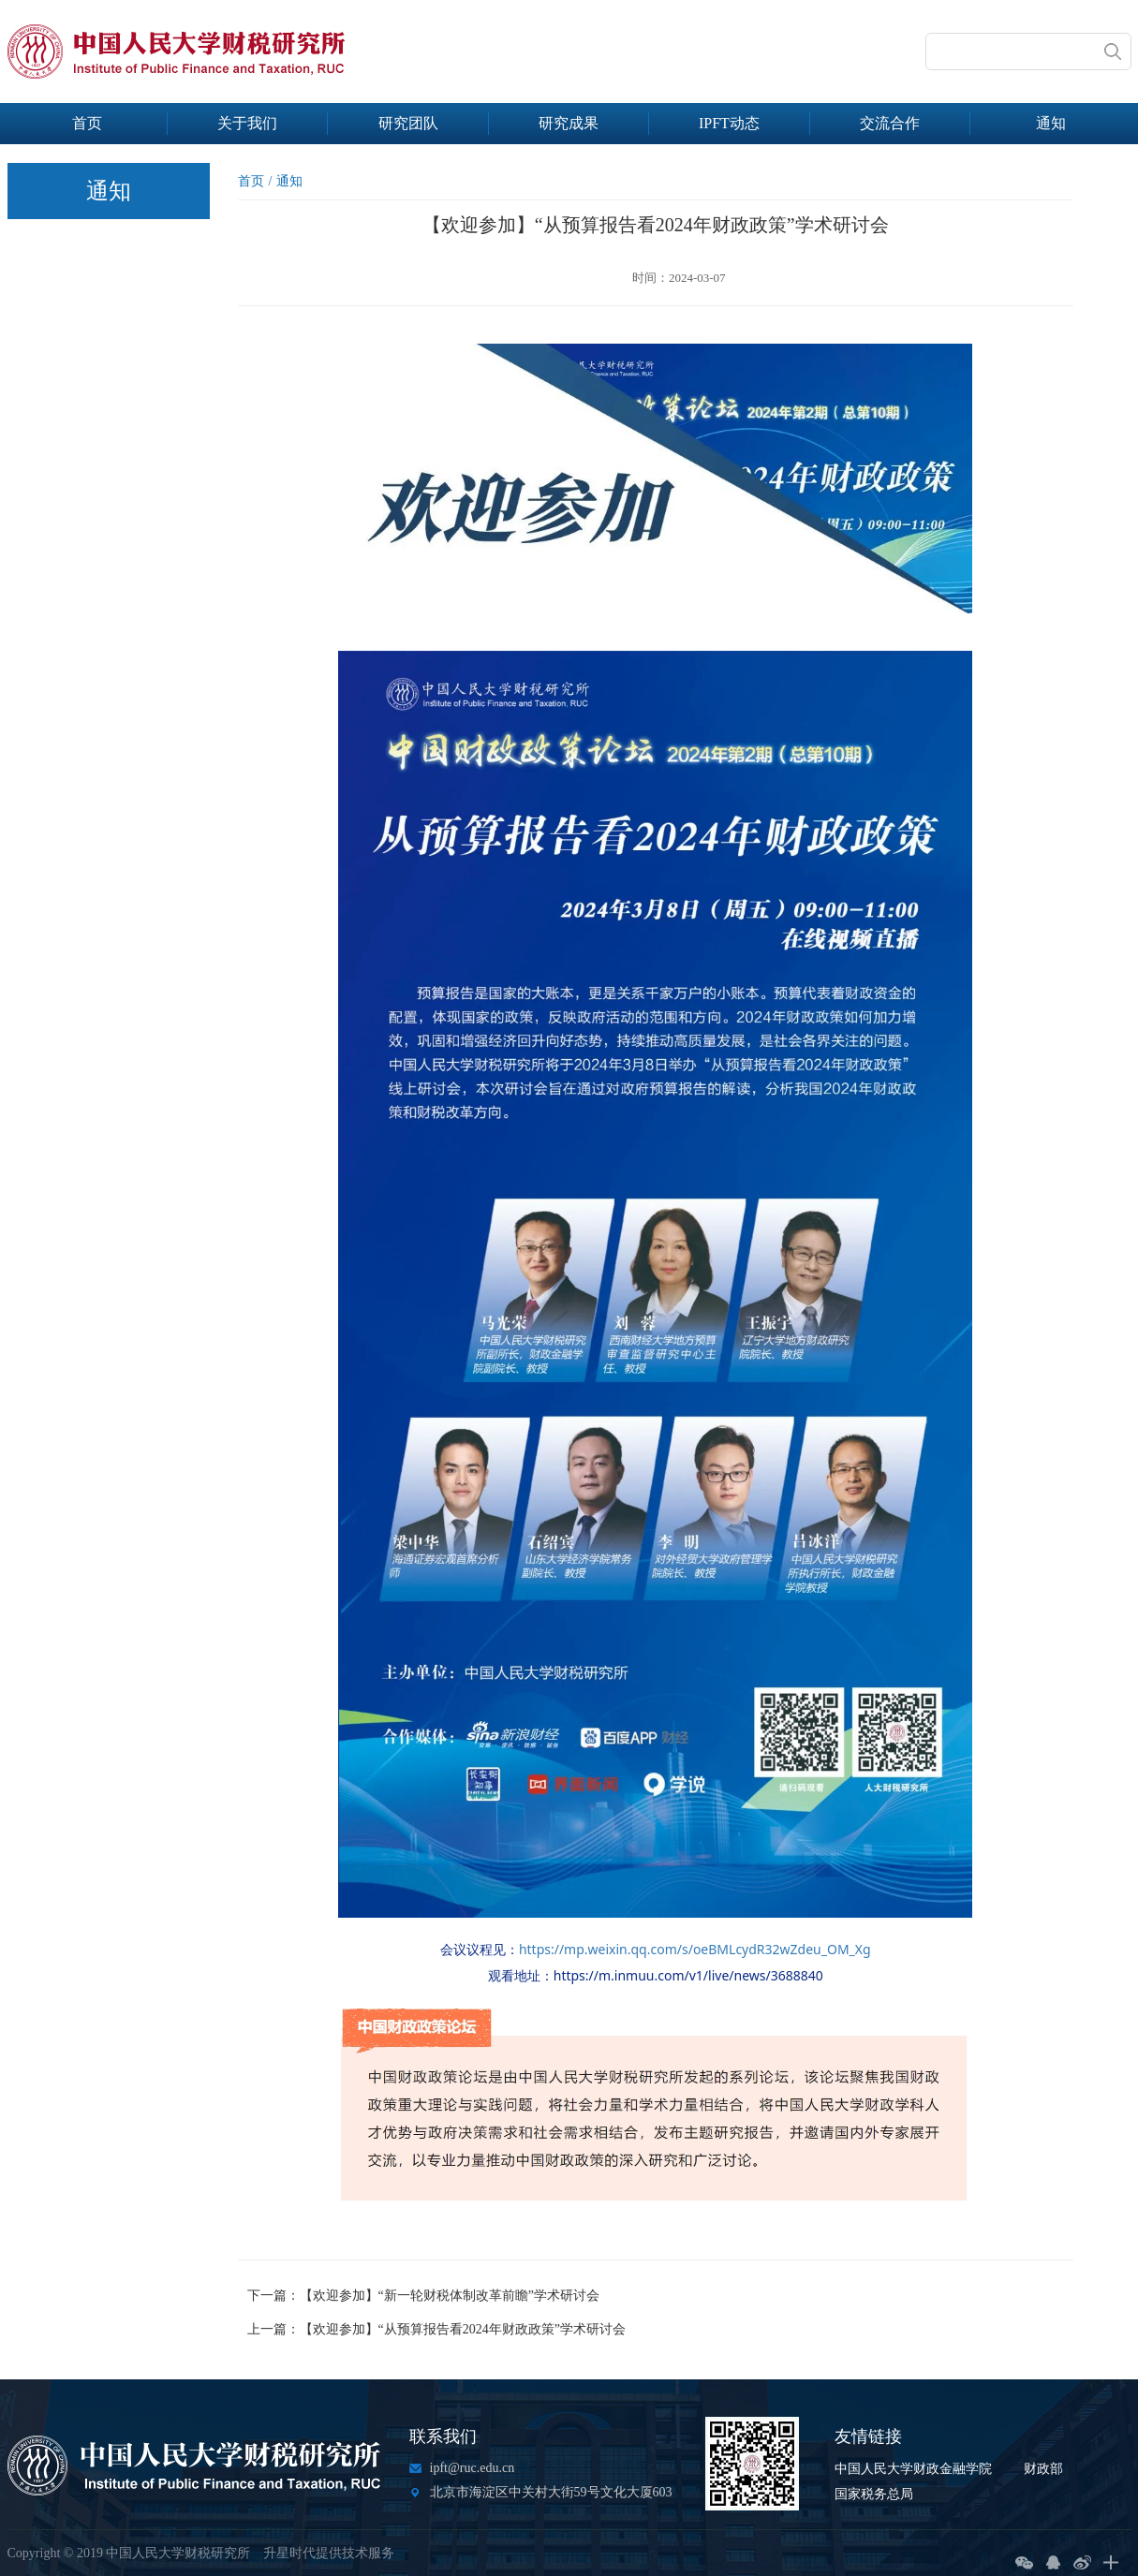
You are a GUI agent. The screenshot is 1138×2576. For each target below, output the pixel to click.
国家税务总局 (874, 2494)
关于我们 (247, 123)
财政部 (1043, 2469)
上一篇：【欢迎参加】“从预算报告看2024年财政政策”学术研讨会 (436, 2329)
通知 (1051, 123)
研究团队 (408, 123)
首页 (87, 123)
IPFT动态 (729, 123)
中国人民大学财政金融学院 (913, 2469)
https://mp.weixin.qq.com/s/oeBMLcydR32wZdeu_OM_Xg (695, 1949)
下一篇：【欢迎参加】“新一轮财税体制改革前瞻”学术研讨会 (423, 2296)
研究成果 (569, 123)
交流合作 (890, 123)
